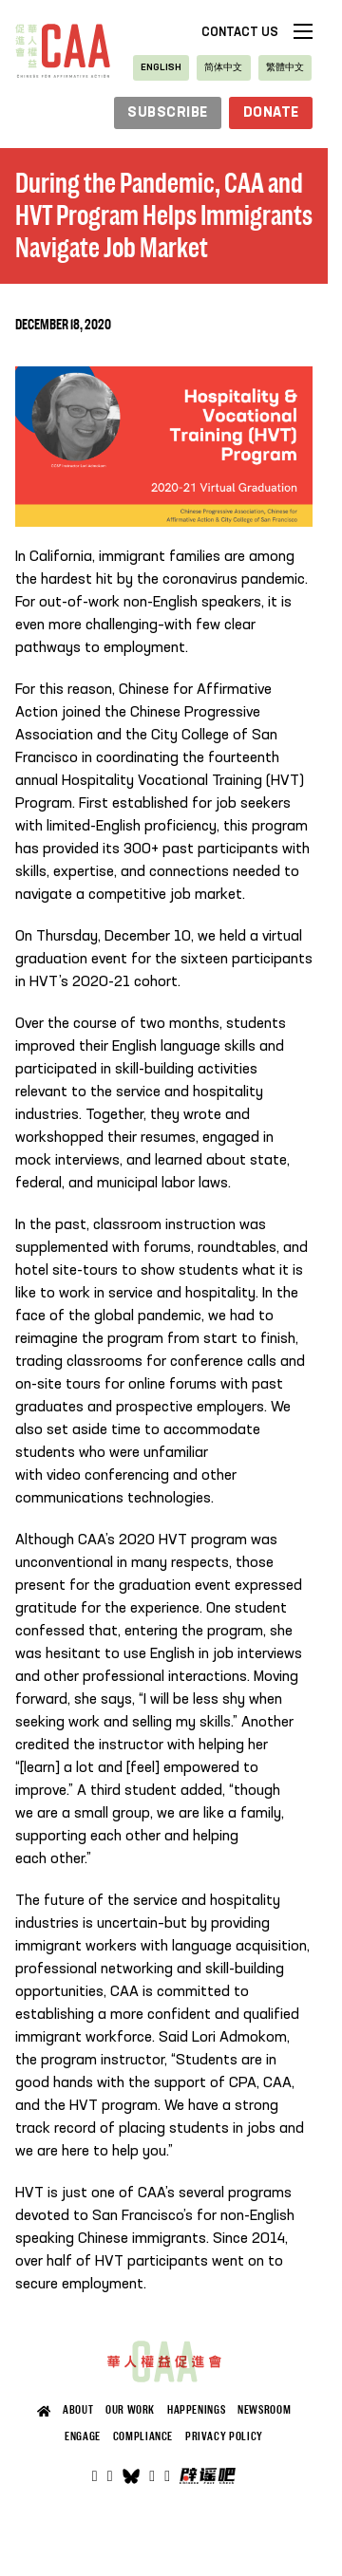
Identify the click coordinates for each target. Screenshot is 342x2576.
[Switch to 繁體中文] (285, 68)
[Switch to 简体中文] (223, 68)
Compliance (143, 2436)
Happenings (196, 2409)
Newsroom (264, 2409)
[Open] (167, 2476)
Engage (83, 2436)
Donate (271, 113)
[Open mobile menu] (303, 31)
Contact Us (239, 33)
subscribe (167, 113)
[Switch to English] (161, 68)
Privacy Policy (224, 2436)
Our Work (130, 2409)
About (78, 2409)
